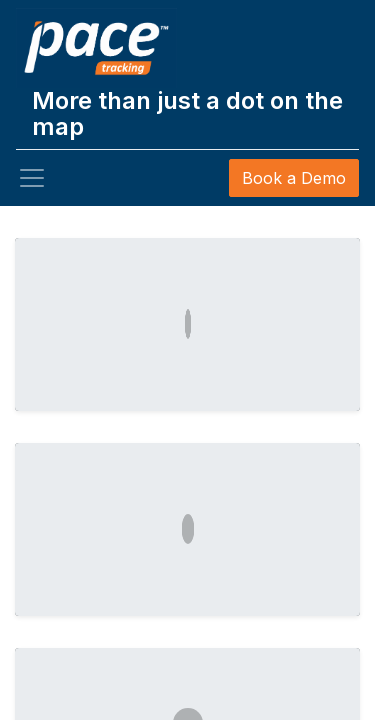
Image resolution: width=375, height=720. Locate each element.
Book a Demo (294, 178)
